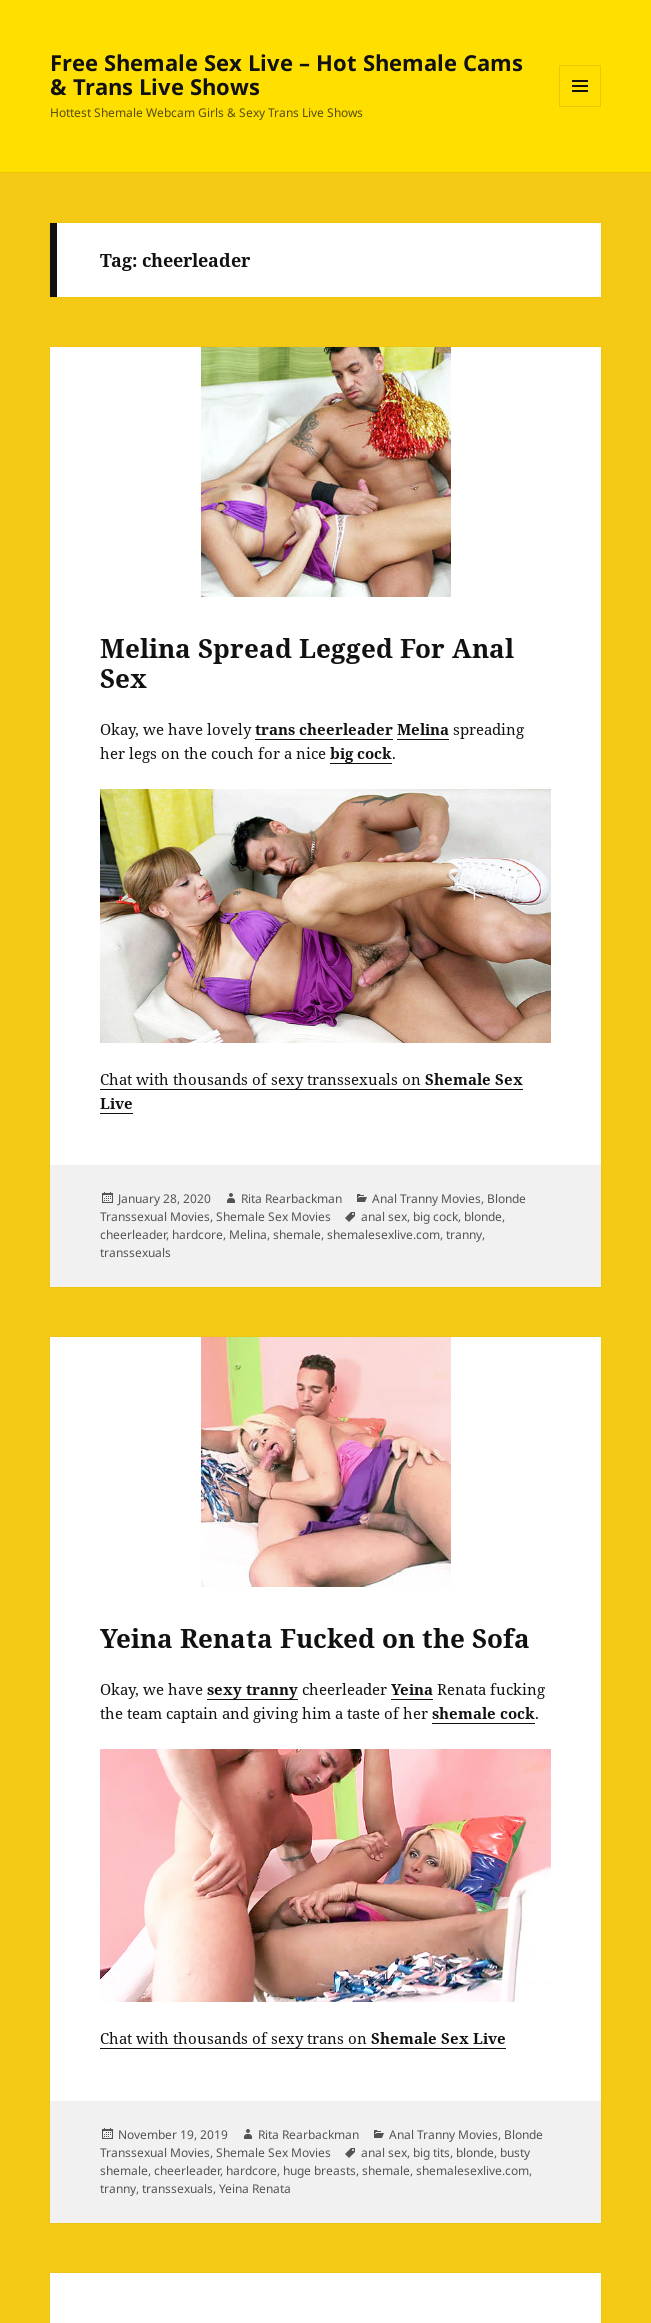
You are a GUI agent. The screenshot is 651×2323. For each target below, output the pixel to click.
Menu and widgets (580, 106)
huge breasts (319, 2170)
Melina (248, 1234)
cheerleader (133, 1234)
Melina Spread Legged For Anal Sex (307, 663)
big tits (431, 2152)
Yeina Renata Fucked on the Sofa (315, 1638)
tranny (464, 1234)
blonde (483, 1216)
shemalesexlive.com (383, 1234)
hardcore (197, 1234)
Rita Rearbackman (291, 1198)
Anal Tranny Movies (426, 1198)
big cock (435, 1216)
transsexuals (135, 1252)
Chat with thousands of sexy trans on (303, 2038)
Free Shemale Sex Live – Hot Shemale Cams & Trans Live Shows (286, 74)
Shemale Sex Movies (273, 1216)
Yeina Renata (255, 2188)
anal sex (384, 1216)
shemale (297, 1234)
